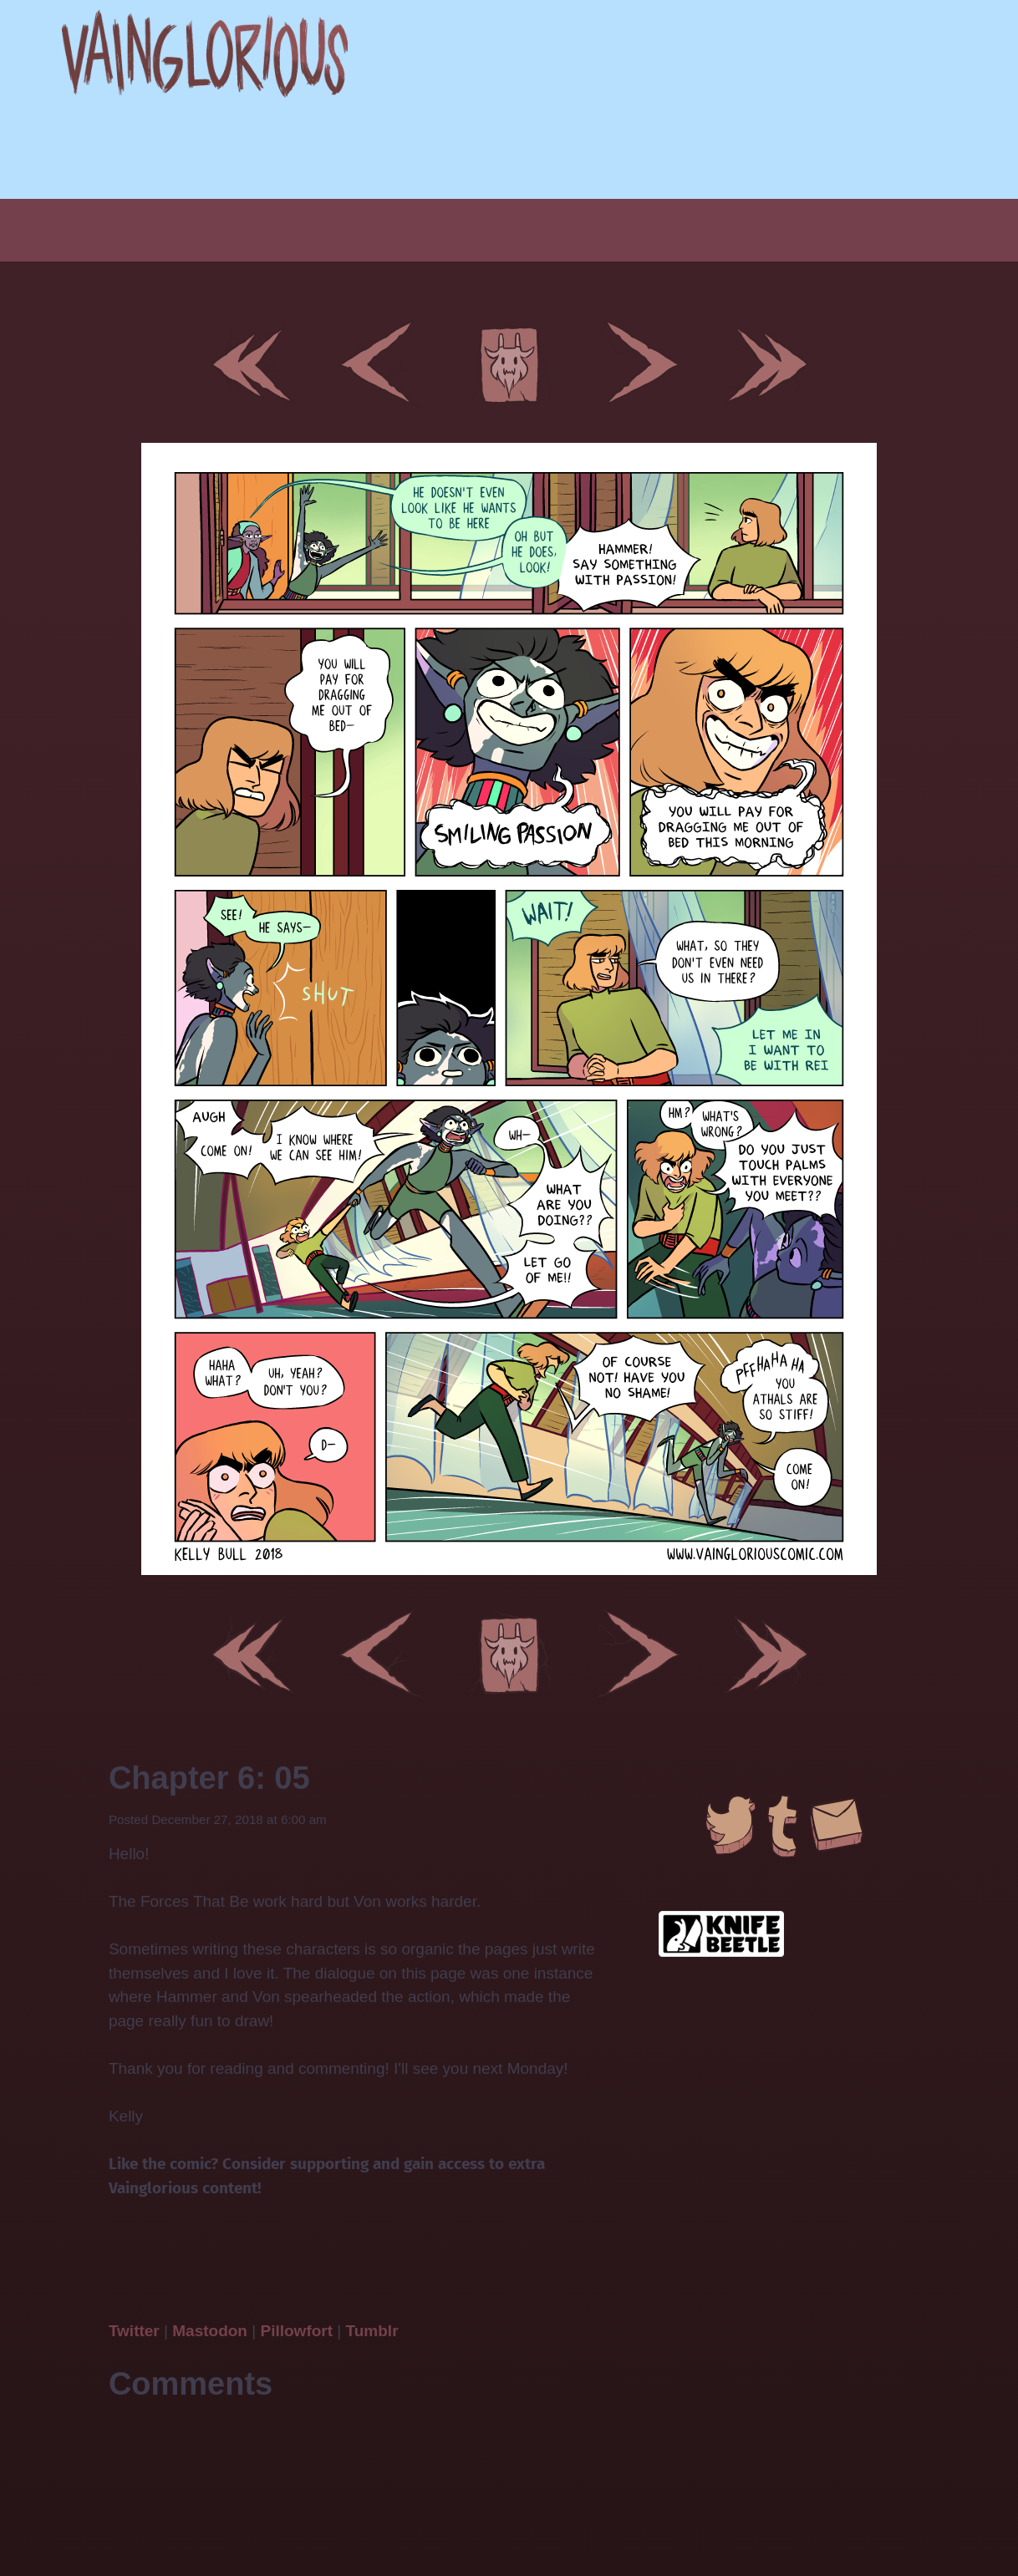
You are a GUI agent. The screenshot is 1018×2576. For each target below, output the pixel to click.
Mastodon (209, 2331)
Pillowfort (296, 2331)
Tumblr (372, 2331)
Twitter (136, 2331)
